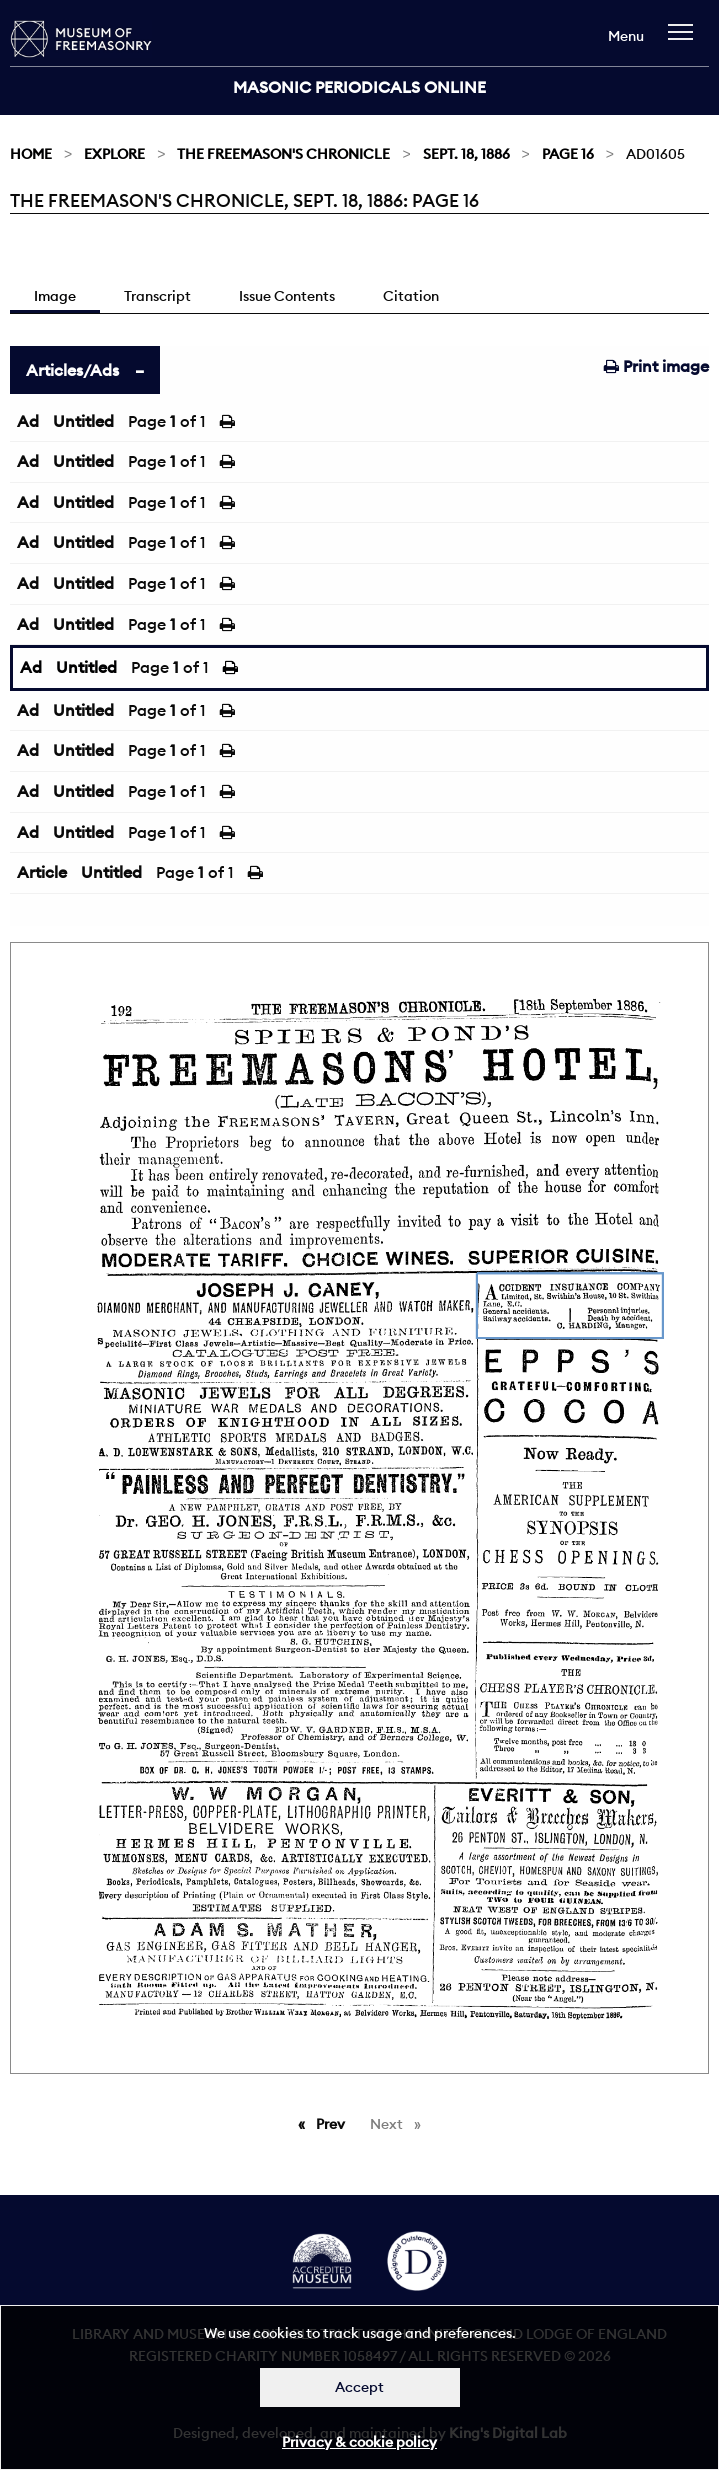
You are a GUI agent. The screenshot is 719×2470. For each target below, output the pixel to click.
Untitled (83, 421)
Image (55, 296)
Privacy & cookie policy (359, 2442)
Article (42, 872)
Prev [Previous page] (334, 2123)
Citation (411, 296)
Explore (114, 154)
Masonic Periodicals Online (359, 87)
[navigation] (685, 41)
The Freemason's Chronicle (283, 154)
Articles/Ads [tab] (72, 370)
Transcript (157, 296)
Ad (28, 421)
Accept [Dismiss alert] (359, 2387)
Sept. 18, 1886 (466, 154)
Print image (656, 366)
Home (31, 154)
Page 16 (568, 154)
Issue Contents (287, 296)
